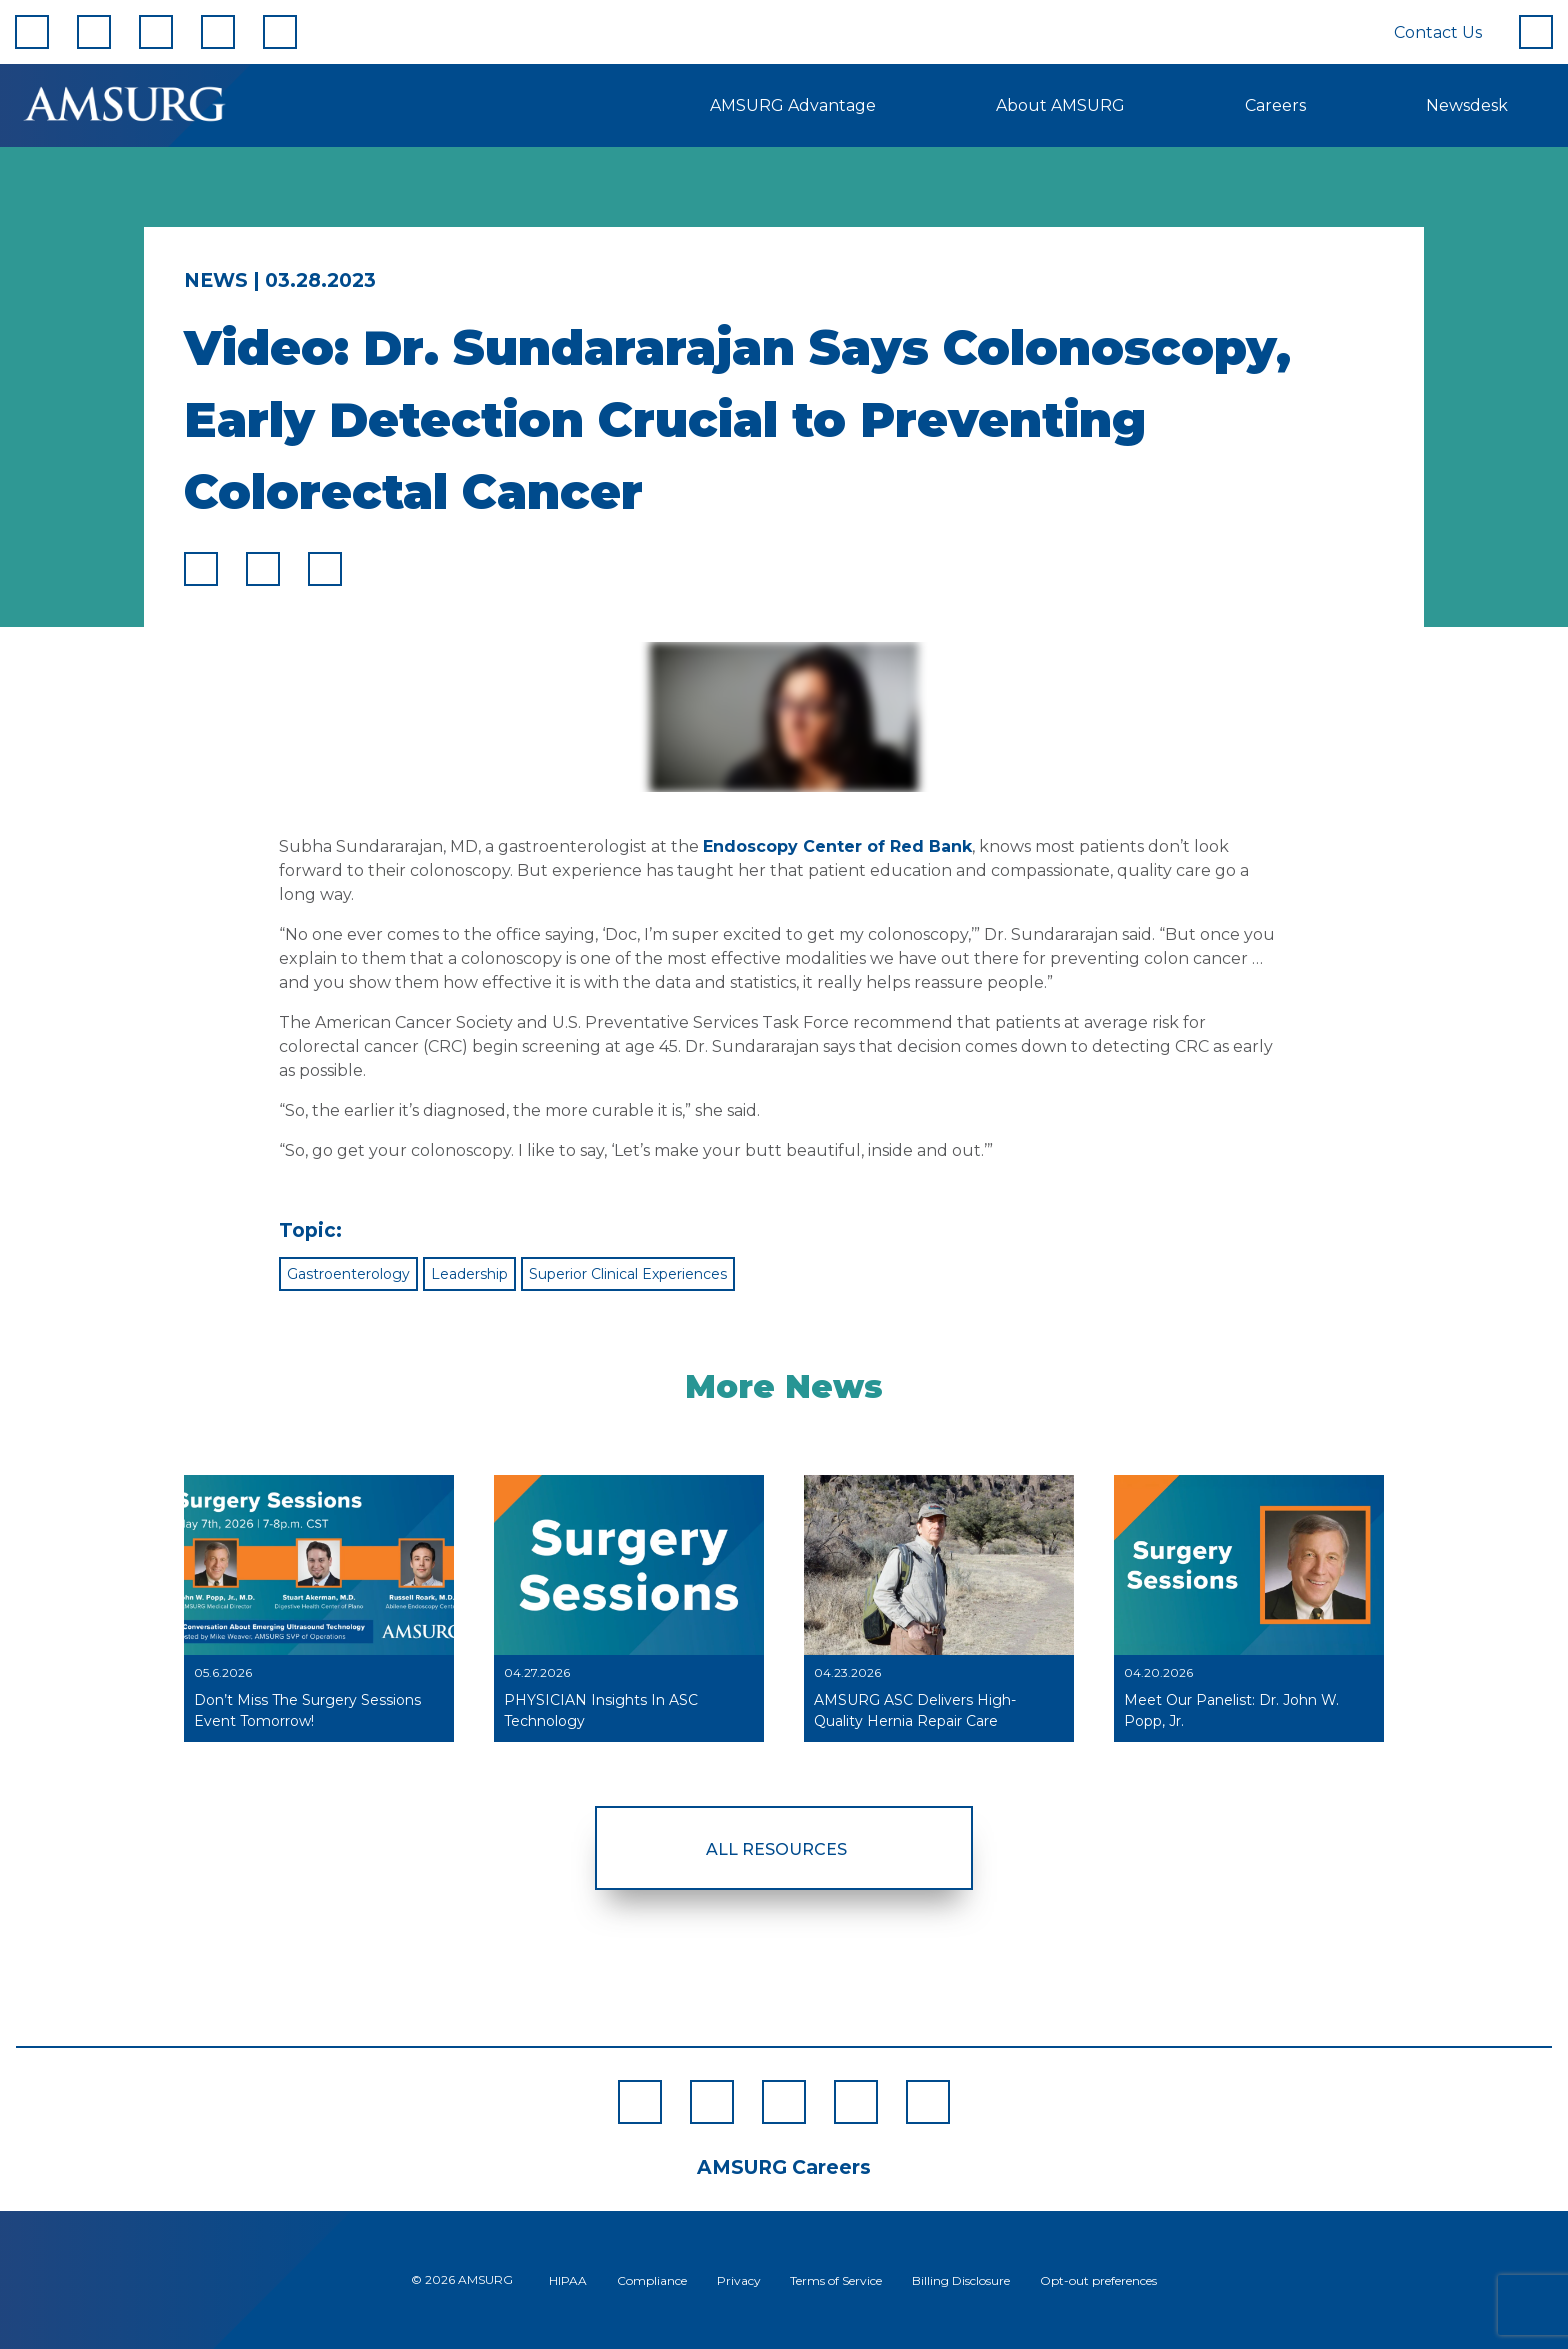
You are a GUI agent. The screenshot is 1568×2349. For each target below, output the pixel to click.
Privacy (739, 2280)
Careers (1275, 105)
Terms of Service (836, 2280)
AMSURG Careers (784, 2167)
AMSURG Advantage (793, 105)
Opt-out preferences (1098, 2280)
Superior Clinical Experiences (628, 1274)
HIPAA (568, 2280)
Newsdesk (1467, 105)
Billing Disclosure (961, 2280)
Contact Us (1438, 32)
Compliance (652, 2280)
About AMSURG (1060, 105)
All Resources (776, 1849)
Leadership (469, 1274)
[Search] (1536, 32)
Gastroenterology (348, 1274)
